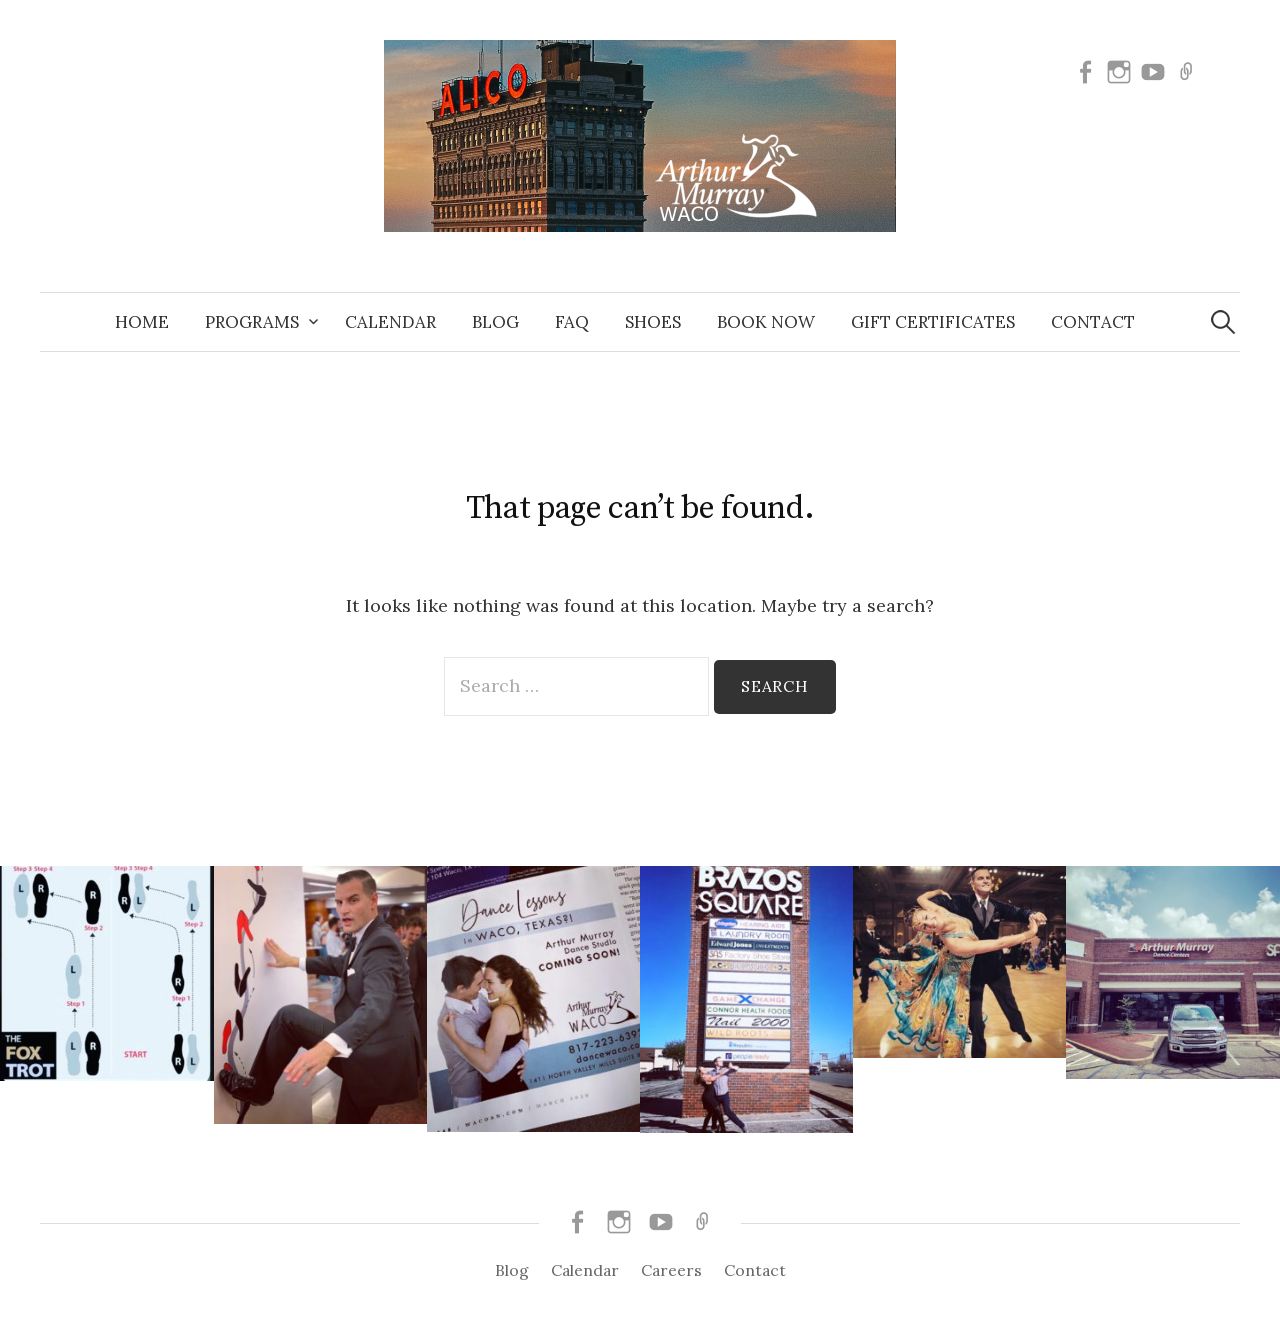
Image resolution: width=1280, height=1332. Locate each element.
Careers (671, 1270)
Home (142, 322)
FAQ (572, 322)
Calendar (390, 322)
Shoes (653, 322)
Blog (495, 322)
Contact (1093, 322)
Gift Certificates (933, 322)
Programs (252, 322)
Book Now (766, 322)
